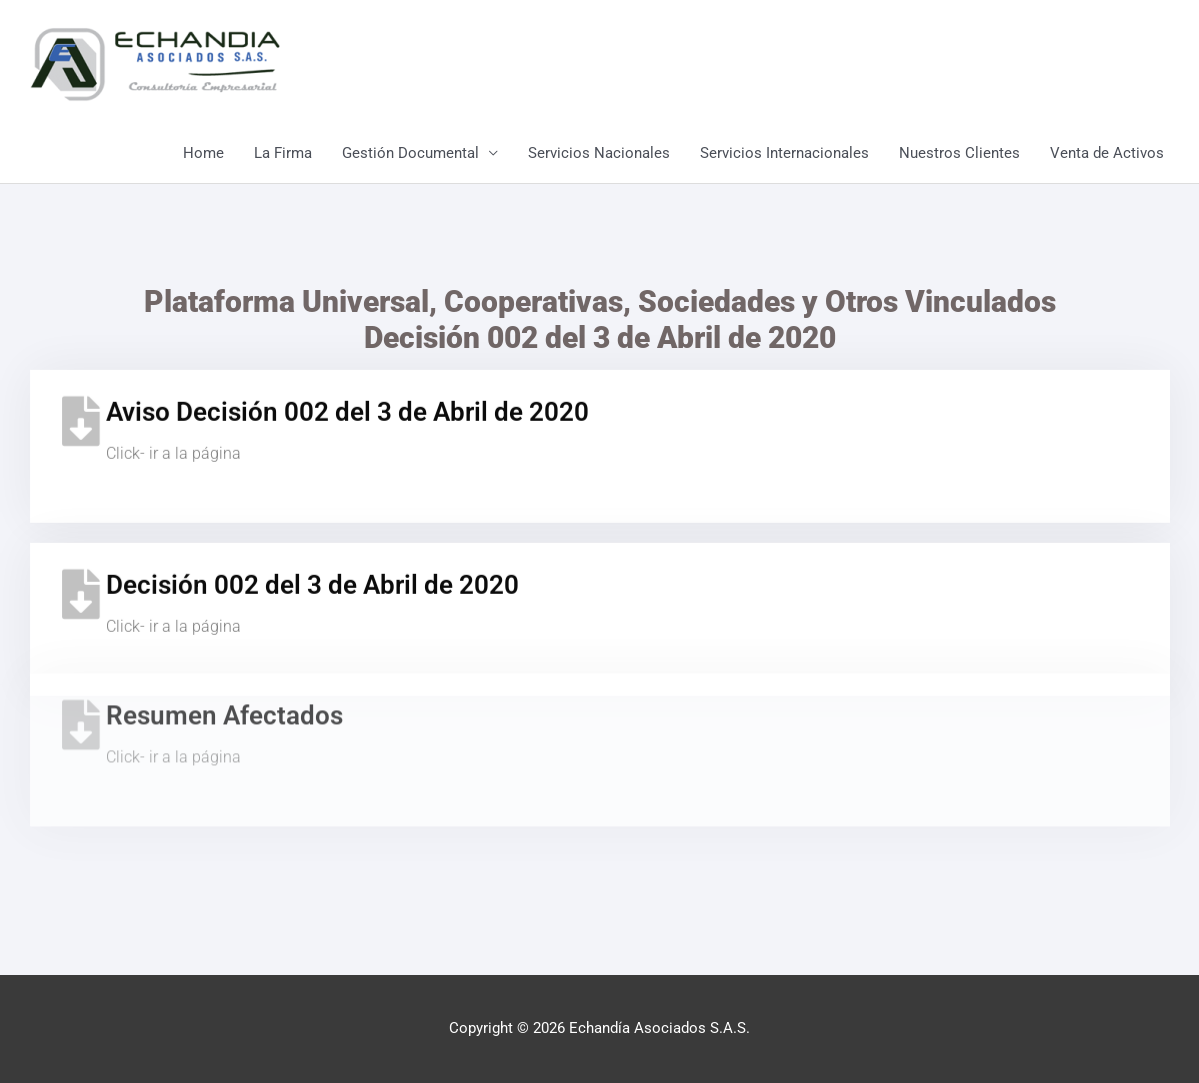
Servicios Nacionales (599, 153)
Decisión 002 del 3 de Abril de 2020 (312, 572)
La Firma (283, 153)
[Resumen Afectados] (81, 679)
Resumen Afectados (224, 670)
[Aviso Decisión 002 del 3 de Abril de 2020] (81, 408)
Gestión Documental (410, 153)
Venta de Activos (1107, 153)
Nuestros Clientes (959, 153)
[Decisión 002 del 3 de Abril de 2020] (81, 581)
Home (203, 153)
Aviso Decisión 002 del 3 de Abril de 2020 (347, 399)
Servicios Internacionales (784, 153)
